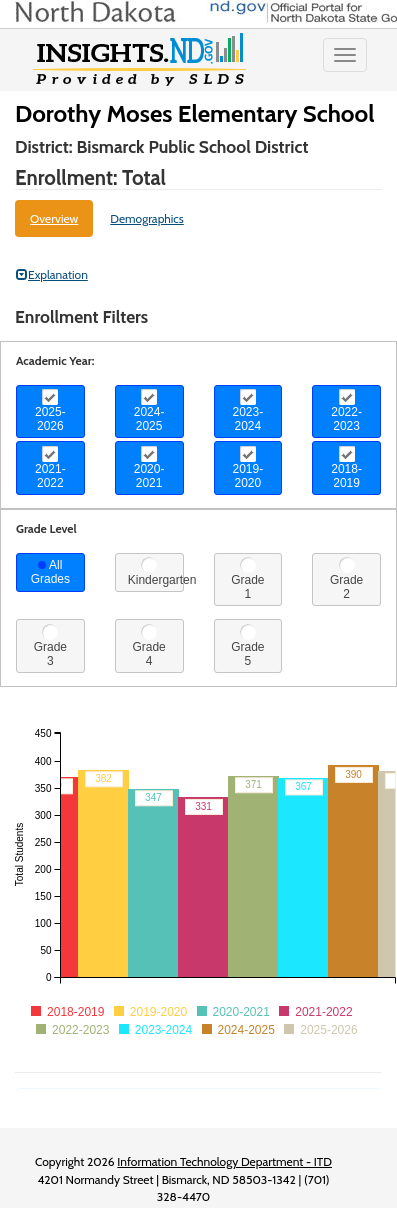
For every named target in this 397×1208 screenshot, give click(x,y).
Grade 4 (148, 646)
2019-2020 (248, 468)
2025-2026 (50, 411)
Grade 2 (346, 579)
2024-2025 (149, 411)
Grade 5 (247, 646)
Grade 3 (50, 646)
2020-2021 (149, 468)
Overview (54, 218)
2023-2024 (248, 411)
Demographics (147, 218)
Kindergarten (156, 572)
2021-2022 (50, 468)
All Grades (50, 572)
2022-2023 (346, 411)
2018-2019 (346, 468)
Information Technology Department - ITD (224, 1161)
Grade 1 (247, 579)
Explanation (52, 274)
